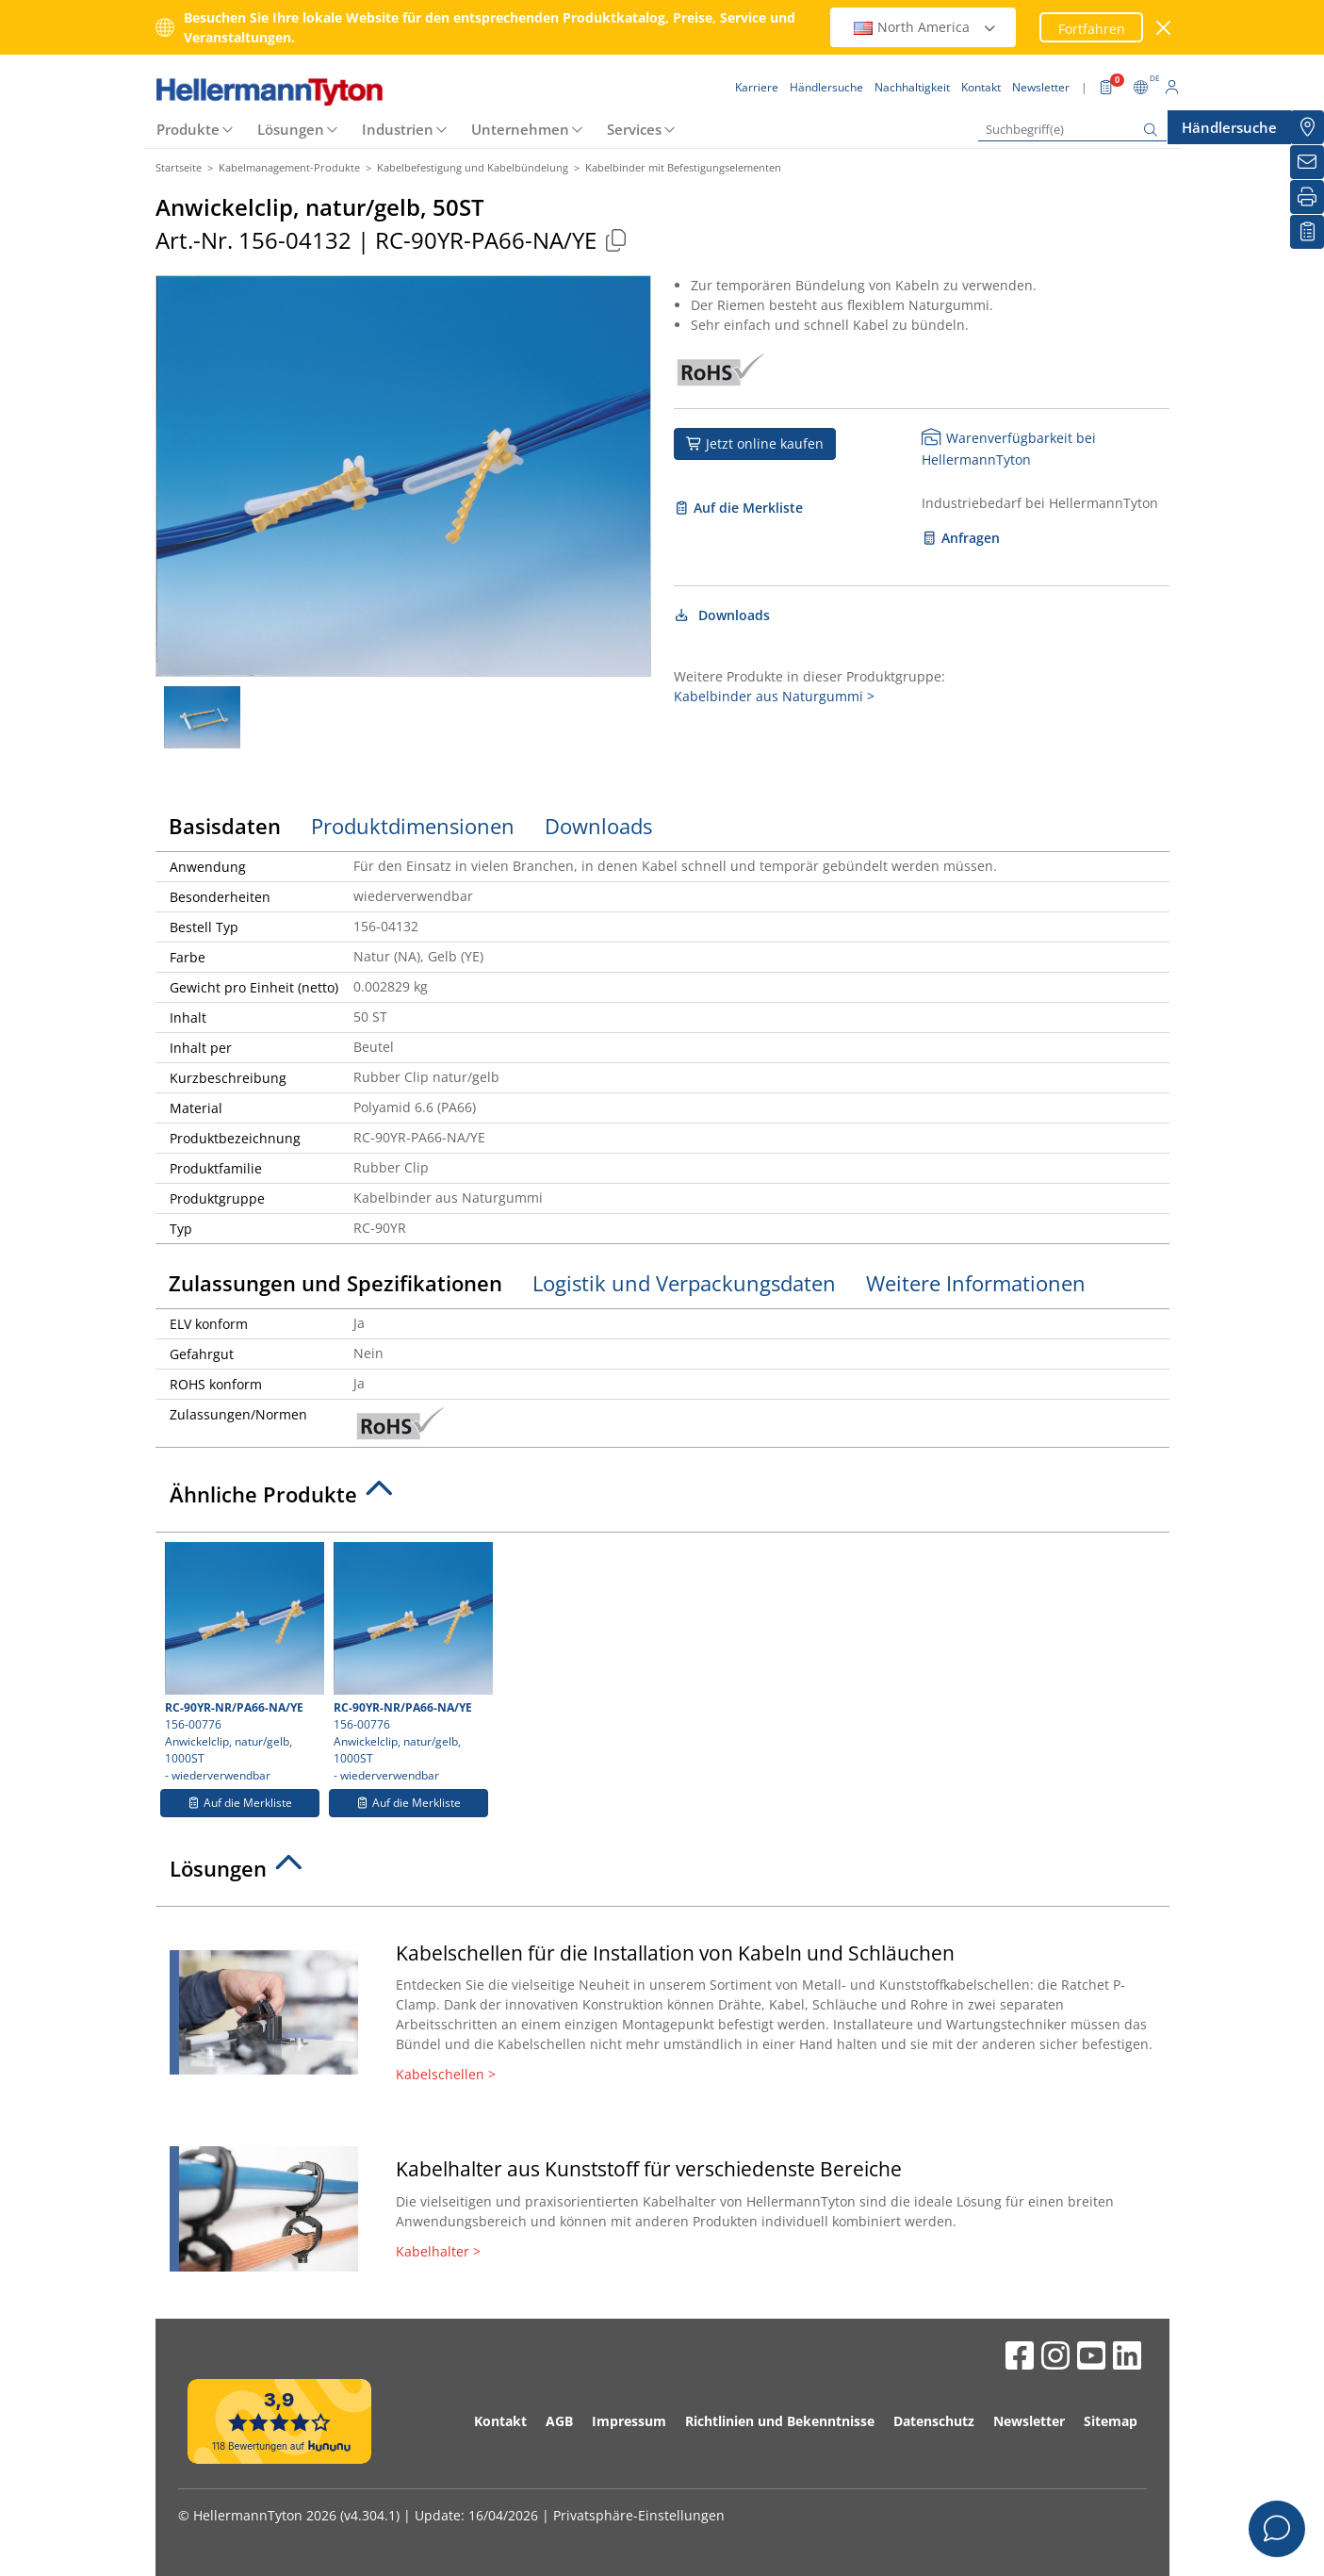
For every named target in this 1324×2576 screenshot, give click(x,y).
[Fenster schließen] (1163, 28)
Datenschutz (933, 2421)
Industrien (397, 129)
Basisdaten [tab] (225, 826)
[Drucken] (1307, 197)
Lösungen (290, 129)
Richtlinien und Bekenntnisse (779, 2421)
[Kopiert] (616, 239)
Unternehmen (520, 129)
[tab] (662, 1500)
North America (925, 27)
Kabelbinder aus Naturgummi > (774, 696)
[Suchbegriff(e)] (1072, 129)
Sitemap (1110, 2421)
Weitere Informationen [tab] (976, 1283)
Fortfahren (1091, 29)
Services (634, 129)
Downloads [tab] (598, 826)
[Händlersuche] (1307, 127)
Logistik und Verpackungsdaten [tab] (684, 1283)
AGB (559, 2421)
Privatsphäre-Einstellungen (639, 2515)
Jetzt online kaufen (755, 443)
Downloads (722, 615)
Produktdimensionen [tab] (413, 826)
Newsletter (1029, 2421)
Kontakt (500, 2421)
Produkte (188, 129)
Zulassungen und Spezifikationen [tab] (335, 1283)
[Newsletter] (1307, 162)
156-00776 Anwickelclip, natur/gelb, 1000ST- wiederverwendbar (242, 1662)
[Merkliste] (1307, 232)
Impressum (629, 2421)
